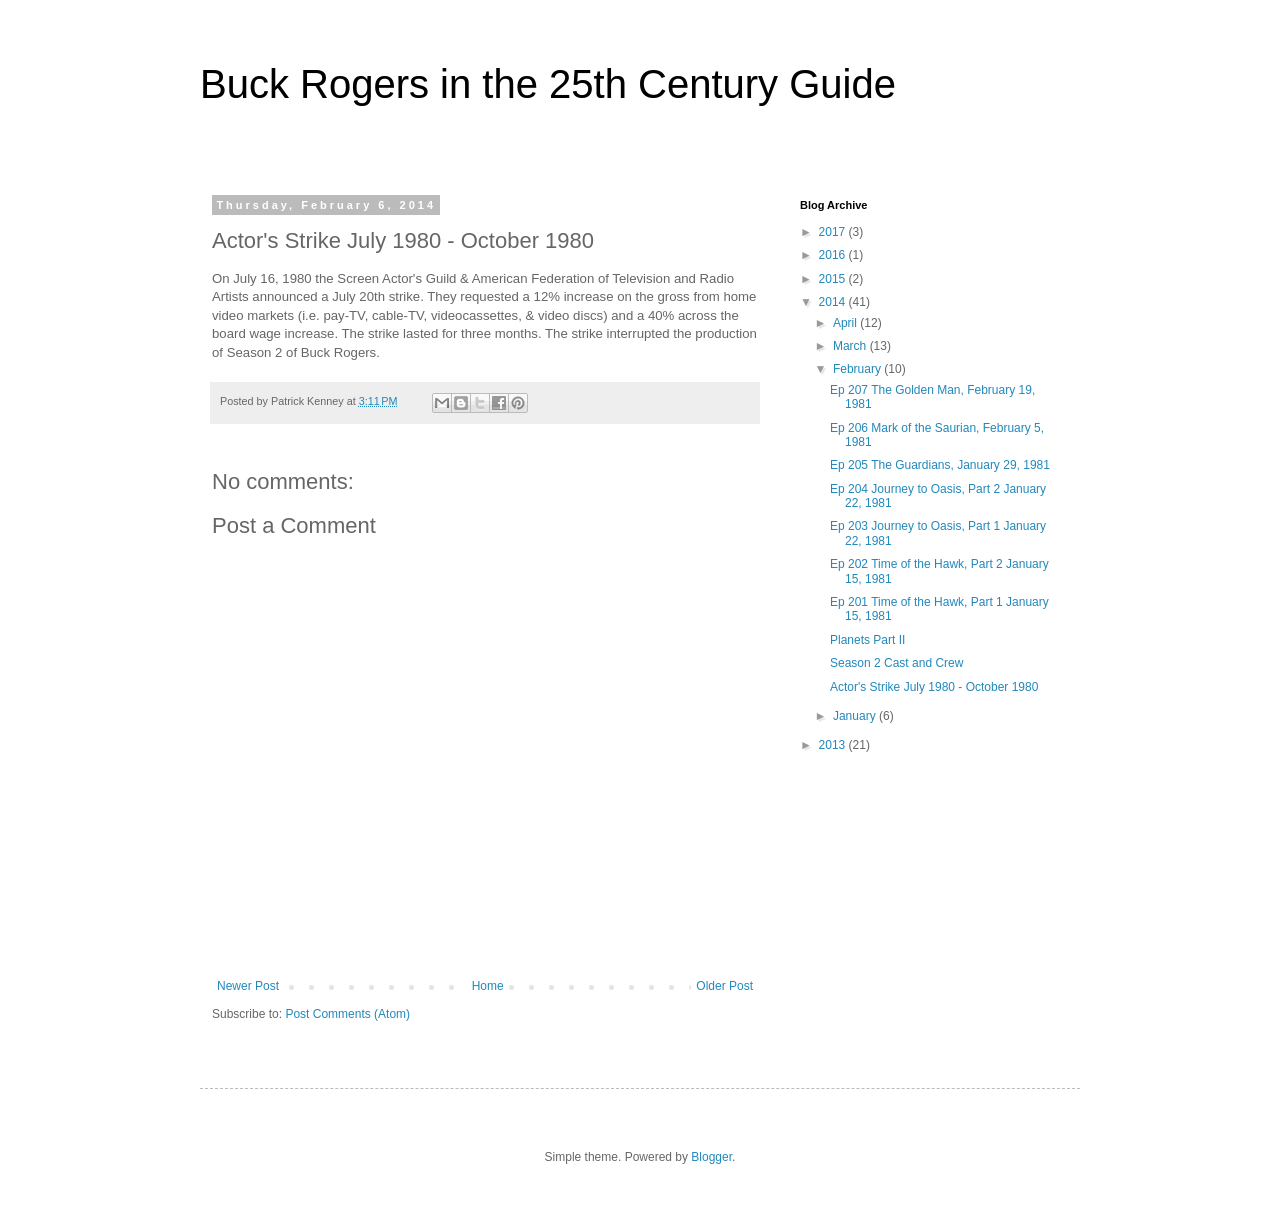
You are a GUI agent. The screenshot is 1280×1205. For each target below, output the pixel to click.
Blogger (711, 1157)
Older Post (724, 986)
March (851, 346)
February (858, 369)
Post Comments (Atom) (347, 1014)
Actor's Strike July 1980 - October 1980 (934, 687)
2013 (834, 745)
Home (488, 986)
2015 (834, 279)
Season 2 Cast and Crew (896, 663)
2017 (834, 232)
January (856, 716)
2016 (834, 255)
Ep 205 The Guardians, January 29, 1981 (940, 465)
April (846, 323)
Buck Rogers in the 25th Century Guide (548, 84)
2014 (834, 302)
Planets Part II (867, 640)
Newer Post (248, 986)
